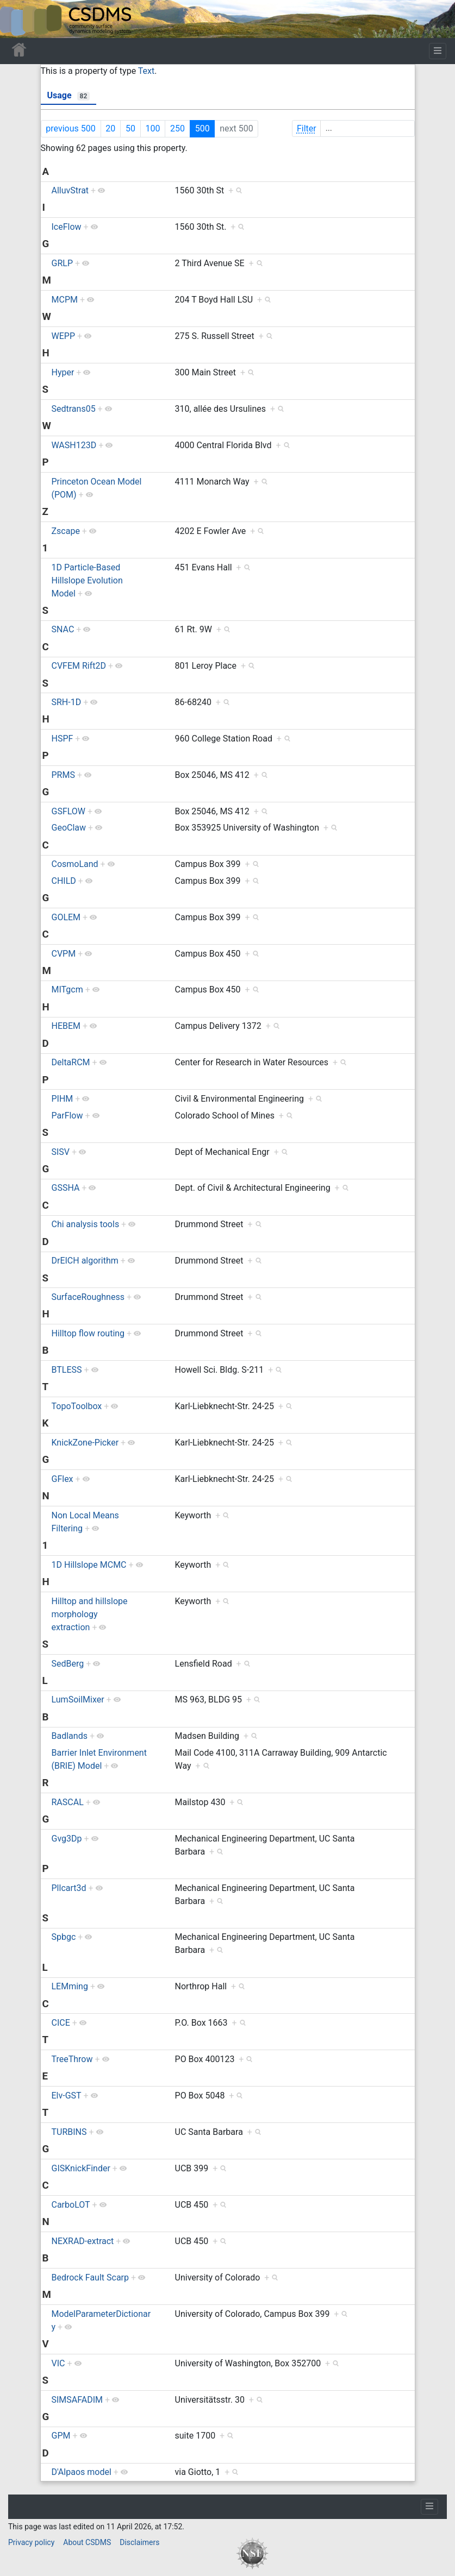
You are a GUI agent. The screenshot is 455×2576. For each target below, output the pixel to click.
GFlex (62, 1479)
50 (130, 128)
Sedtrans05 (74, 409)
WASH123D (74, 445)
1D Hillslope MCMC (89, 1565)
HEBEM (66, 1026)
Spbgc (64, 1937)
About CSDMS (87, 2542)
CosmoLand (75, 864)
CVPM (64, 953)
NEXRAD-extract (83, 2241)
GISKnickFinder (81, 2168)
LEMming (70, 1986)
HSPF (62, 738)
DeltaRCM (71, 1062)
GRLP (62, 263)
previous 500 (70, 128)
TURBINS (69, 2132)
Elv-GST (67, 2095)
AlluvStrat (70, 190)
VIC (58, 2363)
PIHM (62, 1099)
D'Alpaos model (81, 2472)
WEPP (63, 336)
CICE (61, 2023)
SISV (61, 1152)
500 (202, 128)
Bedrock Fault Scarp (90, 2277)
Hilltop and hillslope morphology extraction (90, 1614)
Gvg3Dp (67, 1838)
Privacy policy (31, 2542)
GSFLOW (69, 811)
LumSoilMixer (78, 1699)
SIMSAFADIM (77, 2400)
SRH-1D (67, 702)
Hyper (63, 372)
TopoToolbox (77, 1406)
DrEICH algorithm (85, 1260)
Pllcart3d (69, 1888)
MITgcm (67, 989)
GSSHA (66, 1188)
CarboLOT (71, 2205)
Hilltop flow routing (88, 1333)
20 (110, 128)
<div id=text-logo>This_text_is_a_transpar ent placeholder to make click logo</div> (17, 19)
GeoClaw (69, 827)
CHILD (64, 881)
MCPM (65, 299)
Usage (68, 95)
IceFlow (67, 227)
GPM (61, 2435)
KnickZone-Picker (85, 1442)
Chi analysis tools (86, 1224)
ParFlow (67, 1115)
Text (146, 71)
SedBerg (68, 1663)
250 (177, 128)
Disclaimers (139, 2542)
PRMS (63, 775)
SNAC (63, 629)
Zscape (66, 531)
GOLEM (66, 917)
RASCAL (68, 1802)
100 (152, 128)
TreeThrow (72, 2059)
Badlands (70, 1736)
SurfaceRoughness (88, 1297)
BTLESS (67, 1370)
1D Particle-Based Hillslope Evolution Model (87, 580)
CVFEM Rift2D (79, 666)
